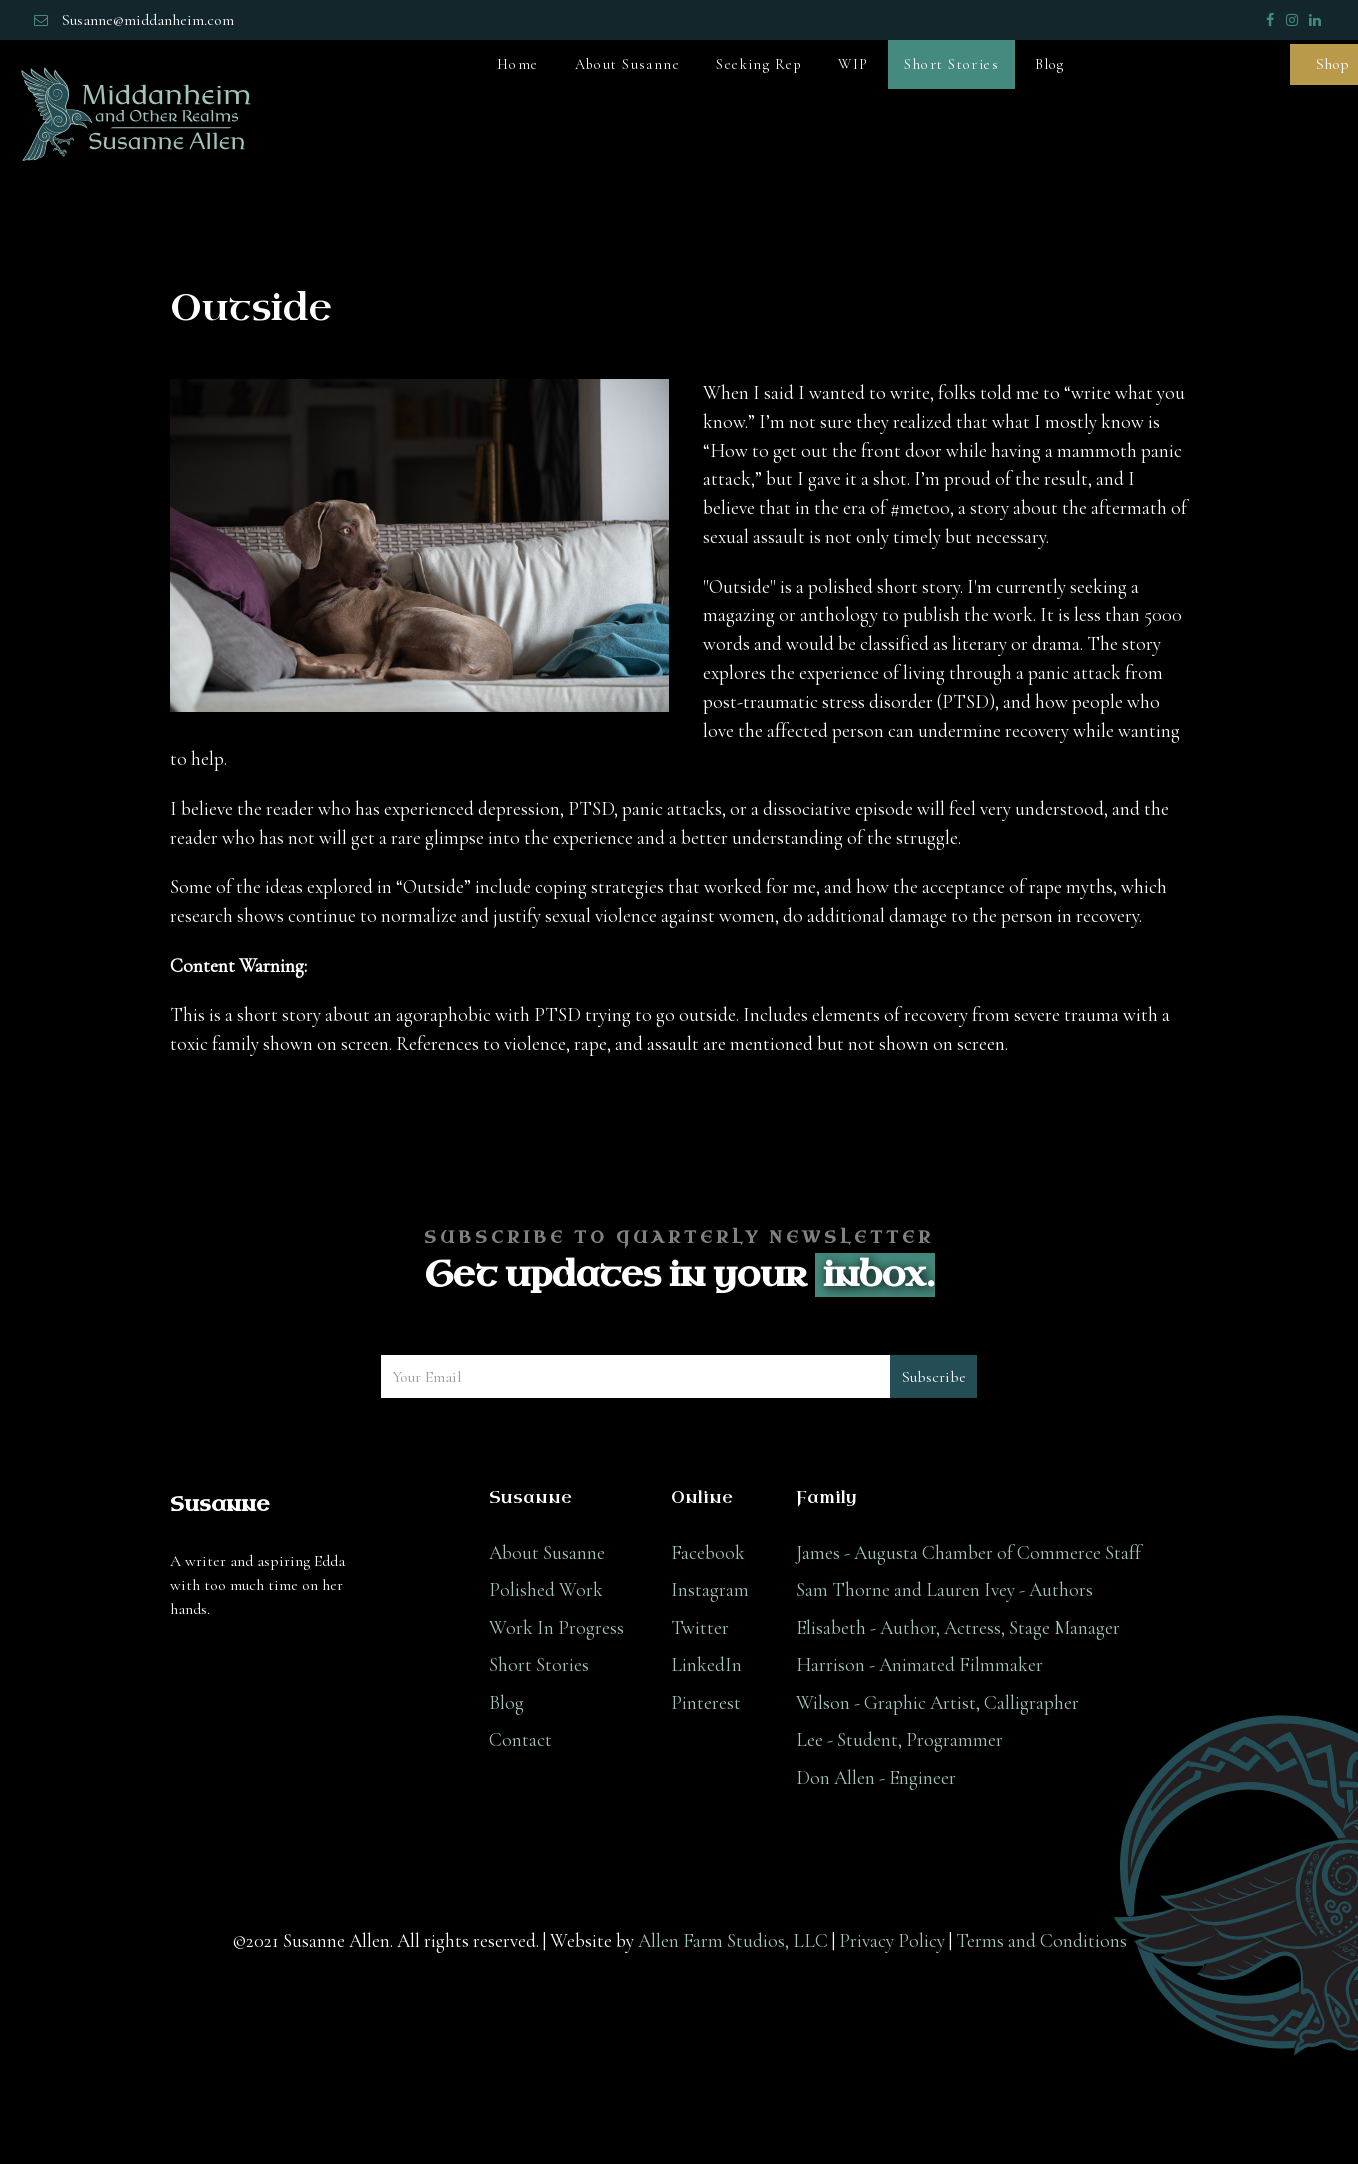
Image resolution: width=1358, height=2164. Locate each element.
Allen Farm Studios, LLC (733, 1941)
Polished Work (546, 1590)
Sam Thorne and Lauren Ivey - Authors (944, 1590)
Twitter (700, 1628)
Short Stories (539, 1665)
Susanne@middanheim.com (148, 20)
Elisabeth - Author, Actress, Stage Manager (958, 1628)
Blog (506, 1703)
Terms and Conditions (1041, 1941)
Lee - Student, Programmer (899, 1740)
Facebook (708, 1553)
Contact (520, 1740)
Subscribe (934, 1377)
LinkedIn (706, 1665)
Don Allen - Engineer (876, 1778)
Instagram (710, 1590)
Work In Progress (556, 1628)
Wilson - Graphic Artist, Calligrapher (937, 1703)
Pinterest (706, 1703)
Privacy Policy (892, 1941)
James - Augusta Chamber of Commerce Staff (968, 1553)
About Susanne (547, 1553)
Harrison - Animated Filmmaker (919, 1665)
